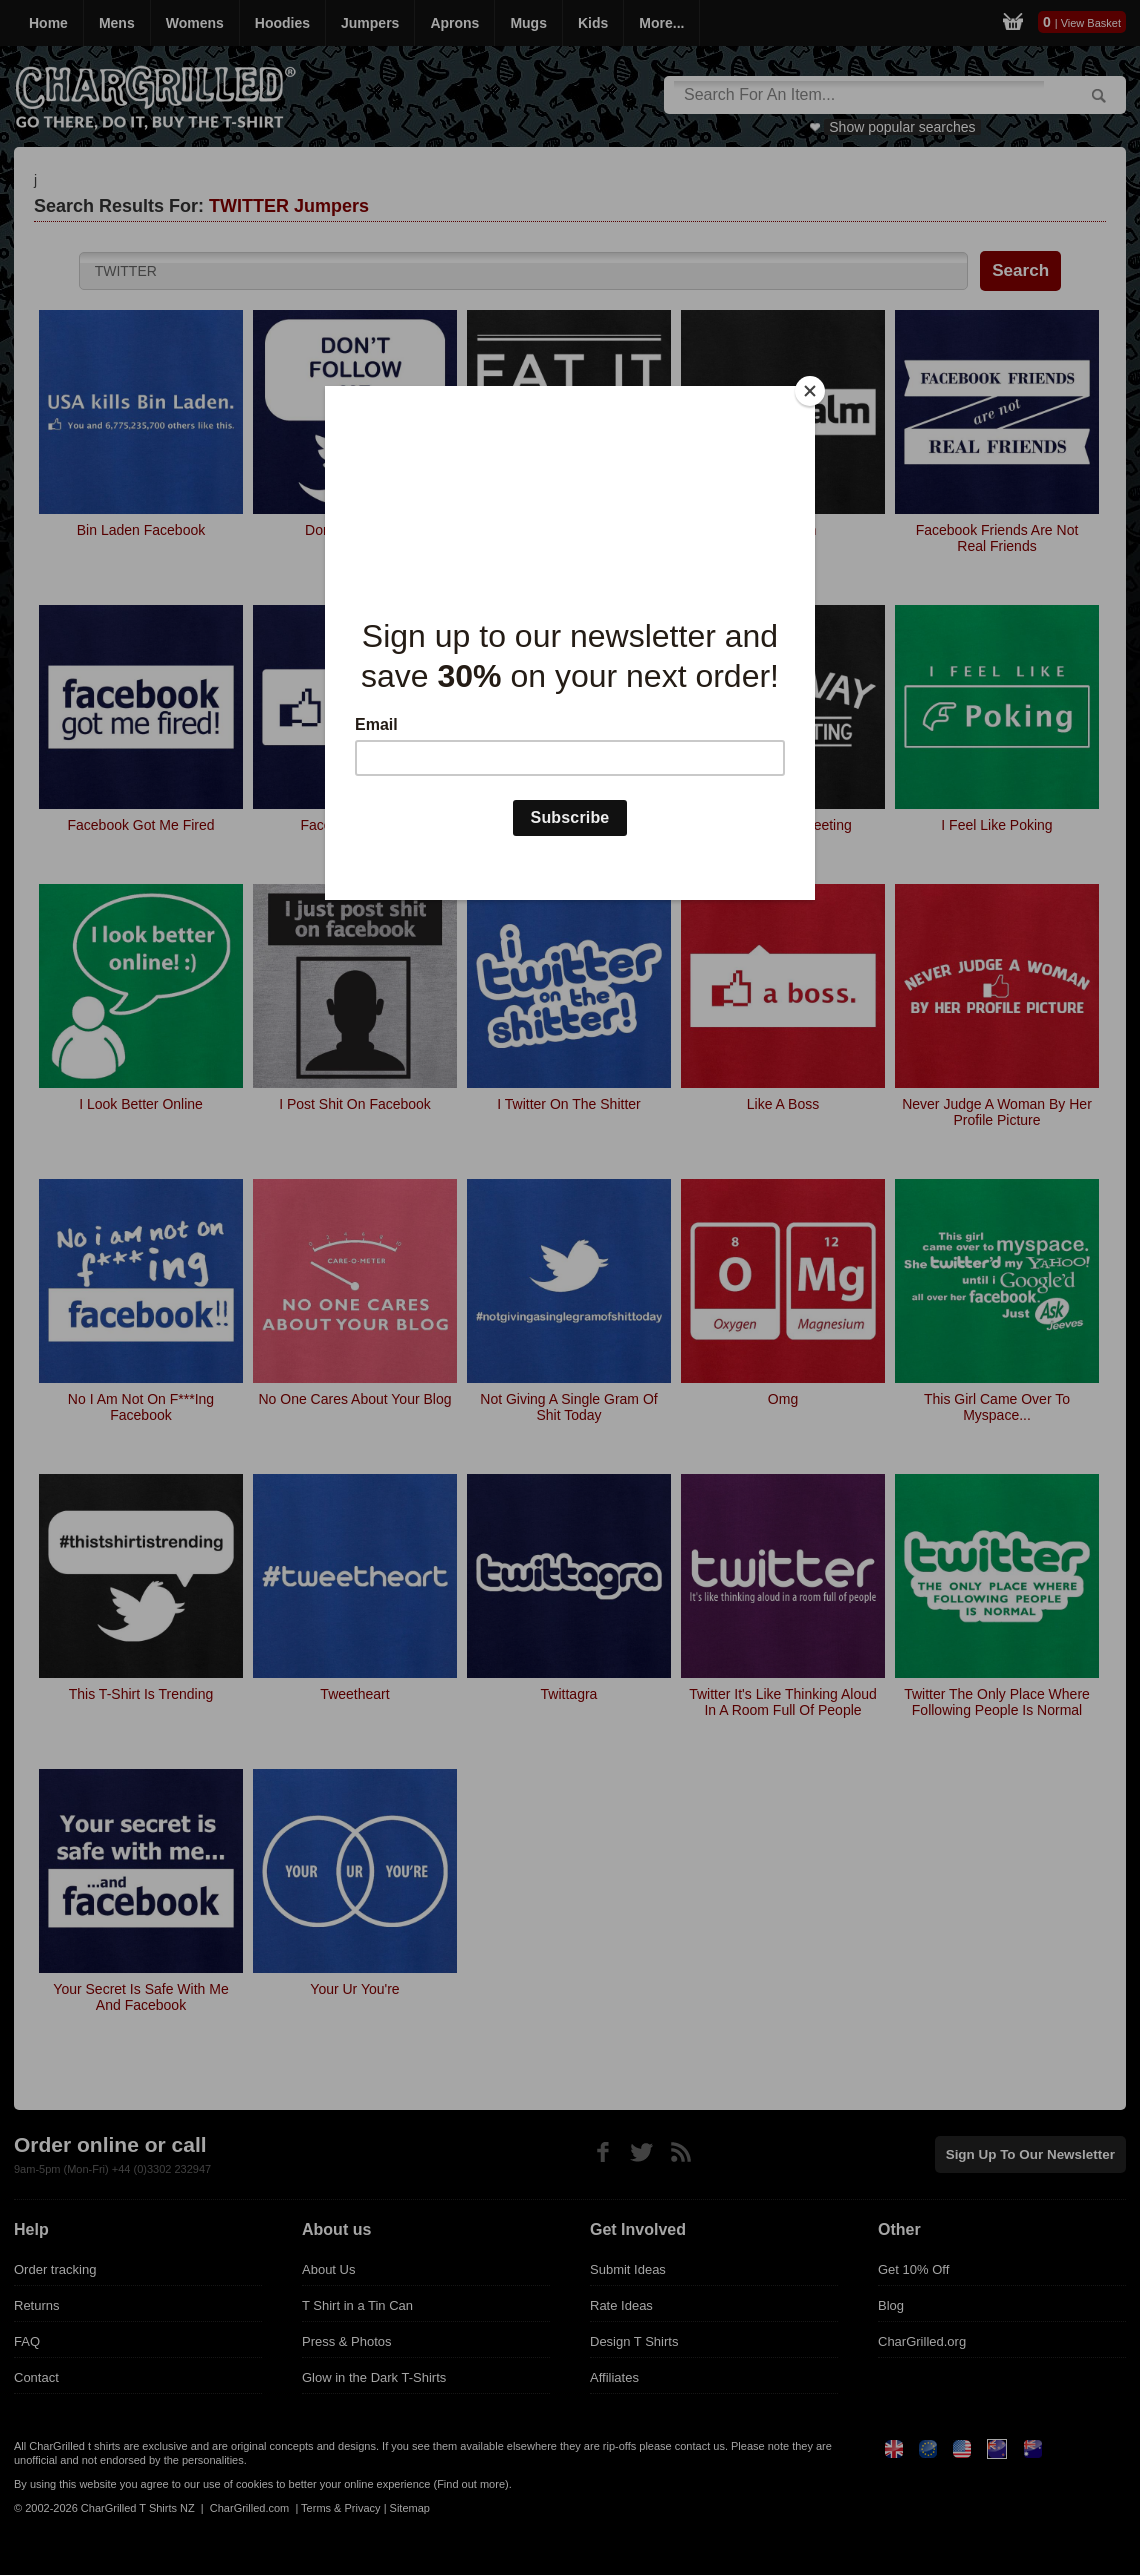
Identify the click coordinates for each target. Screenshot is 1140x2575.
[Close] (810, 391)
